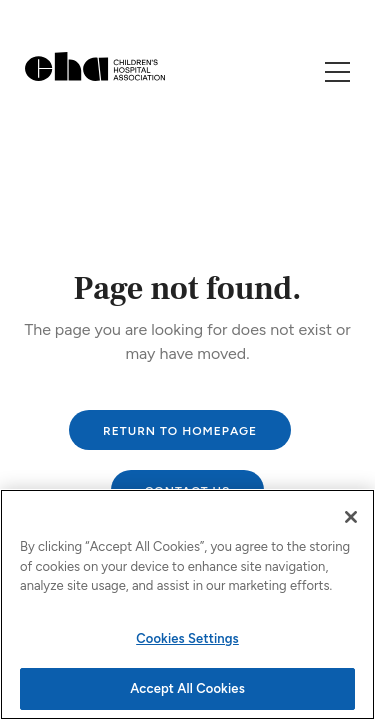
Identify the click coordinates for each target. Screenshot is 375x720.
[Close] (351, 517)
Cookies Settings (187, 638)
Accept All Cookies (187, 688)
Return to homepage (180, 431)
